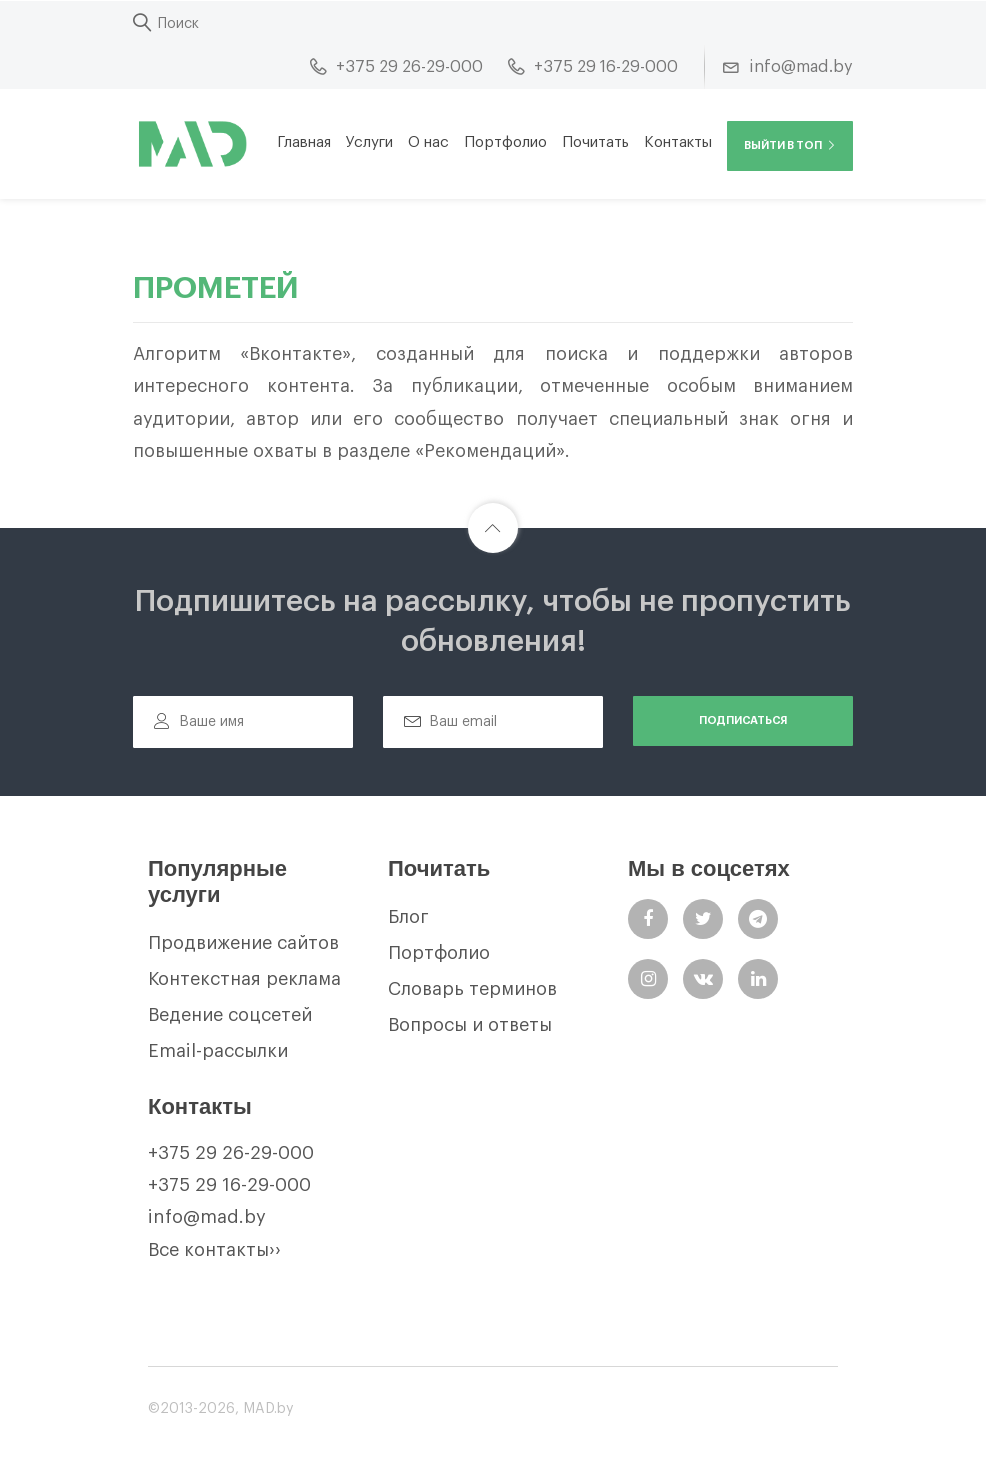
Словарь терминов (472, 989)
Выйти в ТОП (790, 145)
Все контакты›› (214, 1250)
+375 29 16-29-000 (229, 1185)
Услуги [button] (369, 142)
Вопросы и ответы (470, 1025)
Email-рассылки (218, 1051)
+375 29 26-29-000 (231, 1153)
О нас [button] (428, 142)
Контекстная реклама (244, 979)
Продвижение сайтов (243, 943)
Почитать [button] (595, 142)
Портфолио (505, 142)
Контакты (678, 142)
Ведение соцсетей (230, 1015)
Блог (408, 917)
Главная (304, 142)
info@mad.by (207, 1217)
